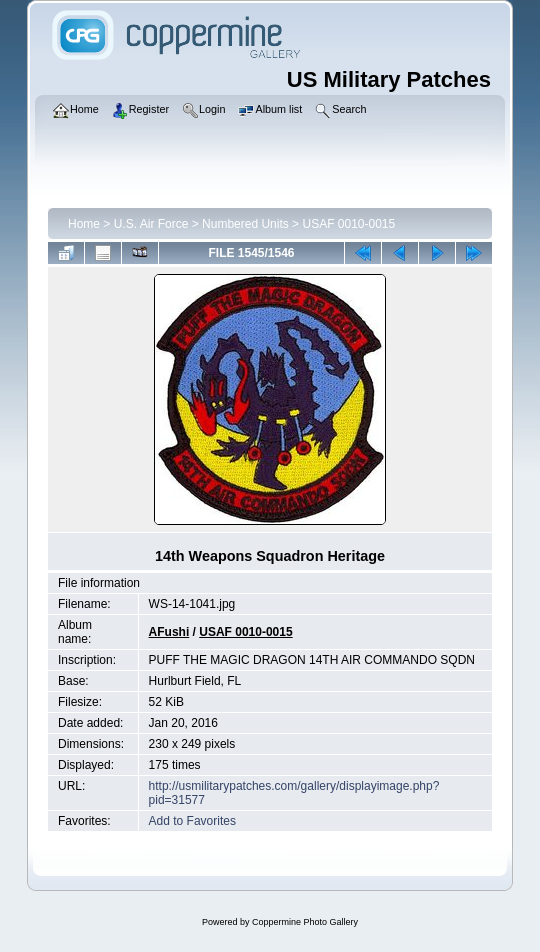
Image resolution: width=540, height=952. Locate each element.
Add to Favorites (192, 821)
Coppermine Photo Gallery (305, 922)
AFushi (169, 632)
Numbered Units (245, 224)
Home (84, 224)
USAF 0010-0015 (348, 224)
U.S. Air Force (151, 224)
